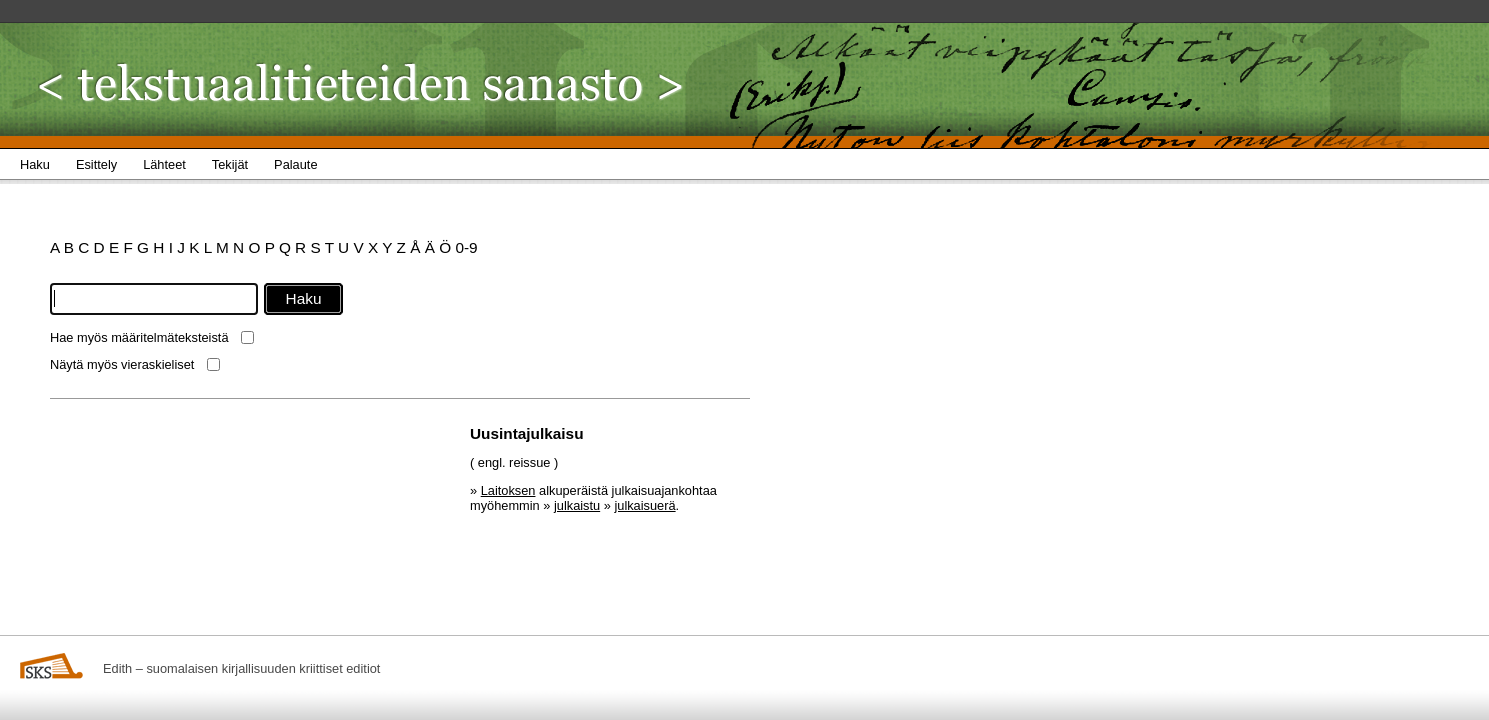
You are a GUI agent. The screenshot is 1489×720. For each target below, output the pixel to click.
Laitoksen (508, 490)
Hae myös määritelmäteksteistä (139, 337)
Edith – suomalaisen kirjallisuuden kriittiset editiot (241, 668)
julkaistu (577, 505)
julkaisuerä (644, 505)
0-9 (466, 247)
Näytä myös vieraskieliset (122, 364)
